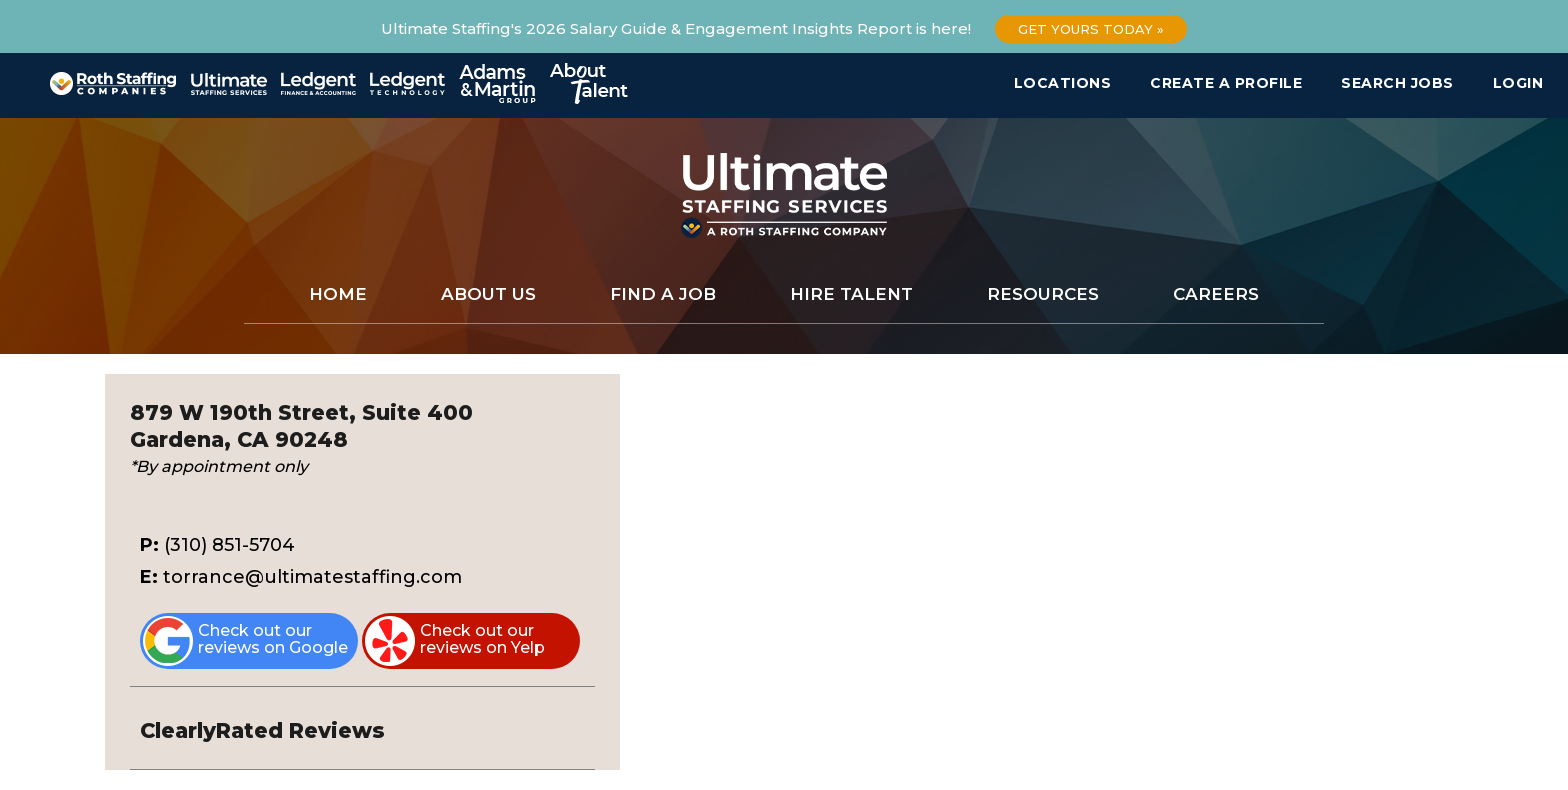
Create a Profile (1226, 83)
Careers (1216, 294)
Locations (1063, 83)
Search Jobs (1397, 83)
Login (1518, 83)
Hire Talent (851, 294)
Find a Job (663, 294)
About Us (488, 294)
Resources (1043, 294)
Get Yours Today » (1091, 29)
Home (338, 294)
